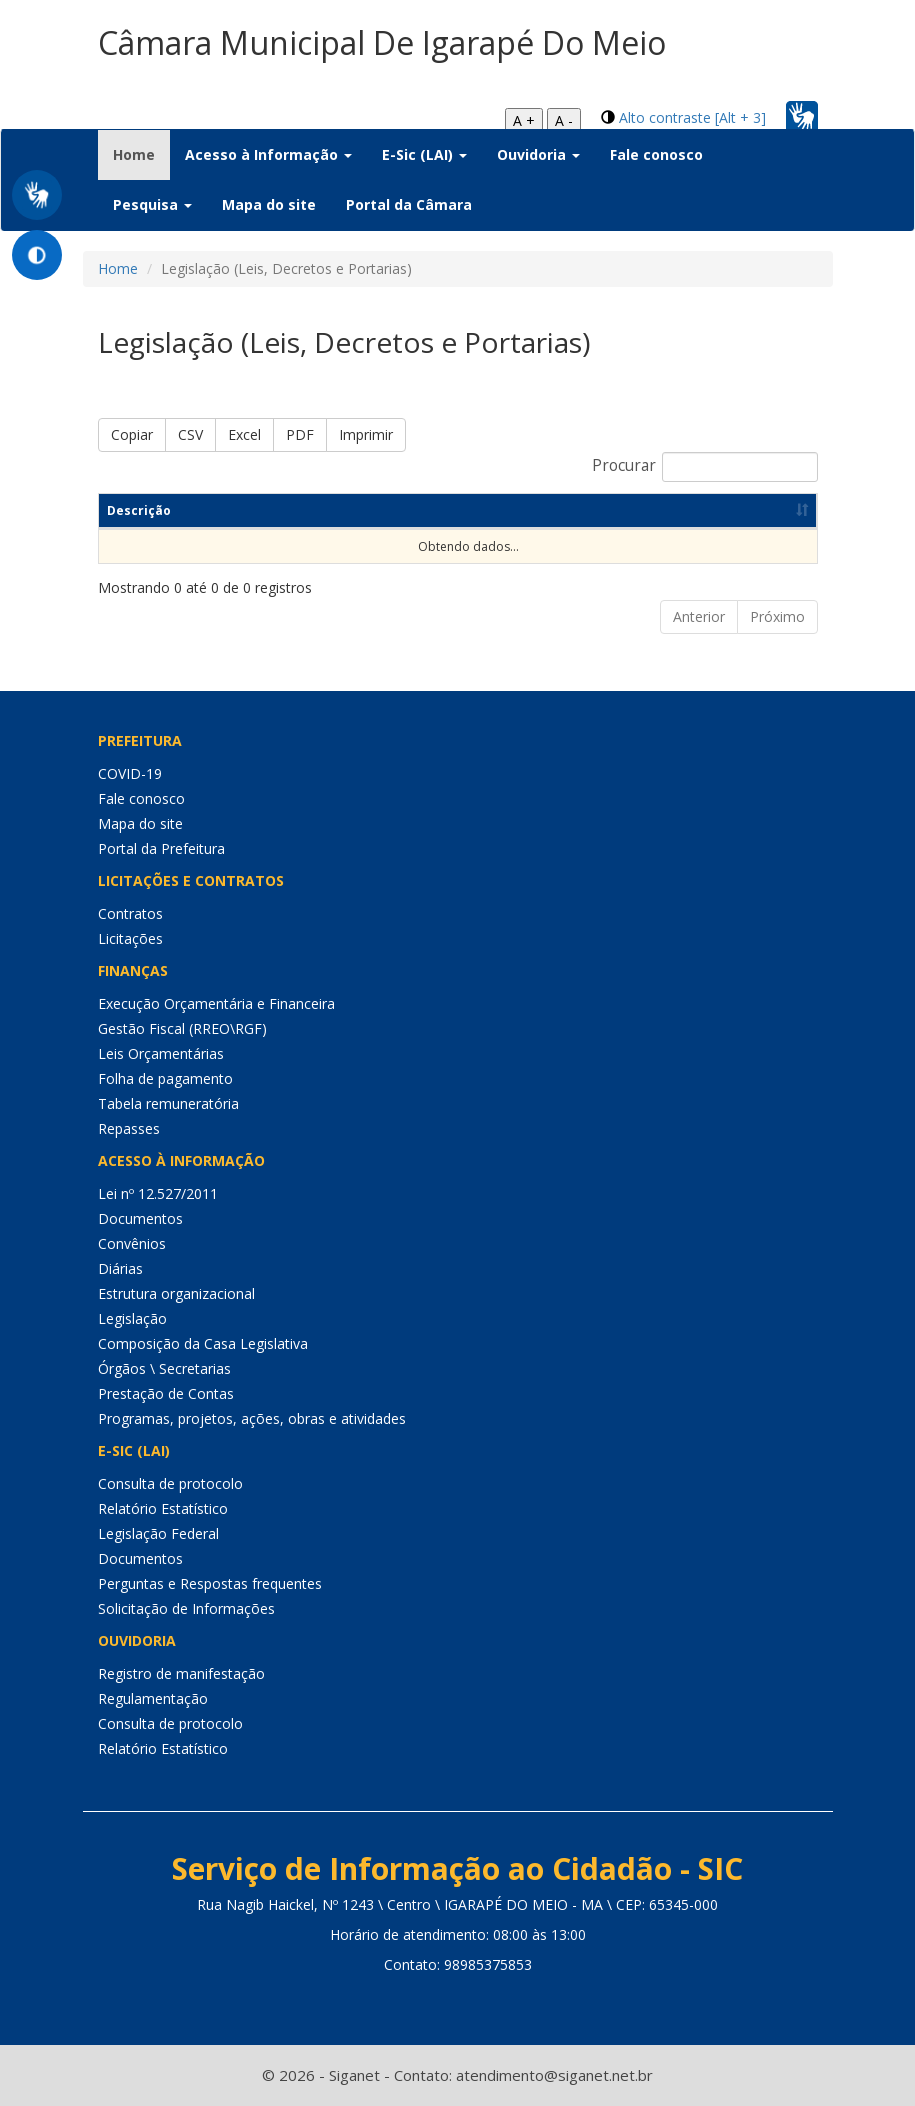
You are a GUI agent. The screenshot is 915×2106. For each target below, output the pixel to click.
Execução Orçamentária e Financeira (216, 1003)
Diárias (120, 1268)
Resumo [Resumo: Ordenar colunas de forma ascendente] (274, 510)
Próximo (777, 616)
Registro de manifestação (181, 1673)
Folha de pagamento (165, 1078)
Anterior (699, 616)
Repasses (129, 1128)
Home (141, 154)
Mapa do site (269, 204)
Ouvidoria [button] (538, 154)
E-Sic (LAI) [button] (424, 154)
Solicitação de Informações (186, 1608)
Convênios (132, 1243)
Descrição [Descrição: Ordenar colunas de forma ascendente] (139, 510)
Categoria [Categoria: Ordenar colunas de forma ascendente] (405, 510)
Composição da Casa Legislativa (203, 1343)
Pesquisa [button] (152, 204)
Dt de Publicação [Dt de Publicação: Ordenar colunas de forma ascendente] (568, 510)
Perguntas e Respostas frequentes (210, 1583)
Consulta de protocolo (170, 1483)
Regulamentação (153, 1698)
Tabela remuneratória (168, 1103)
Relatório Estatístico (163, 1508)
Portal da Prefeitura (161, 848)
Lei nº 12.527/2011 (158, 1193)
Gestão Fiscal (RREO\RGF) (182, 1028)
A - (564, 120)
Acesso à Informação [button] (268, 154)
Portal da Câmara (409, 204)
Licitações (130, 938)
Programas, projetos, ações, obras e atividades (252, 1418)
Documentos (140, 1218)
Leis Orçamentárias (161, 1053)
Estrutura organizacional (176, 1293)
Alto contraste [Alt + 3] (692, 117)
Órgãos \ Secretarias (164, 1368)
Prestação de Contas (166, 1393)
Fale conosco (656, 154)
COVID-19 (130, 773)
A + (524, 120)
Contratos (130, 913)
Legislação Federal (158, 1533)
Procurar (705, 467)
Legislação (132, 1318)
